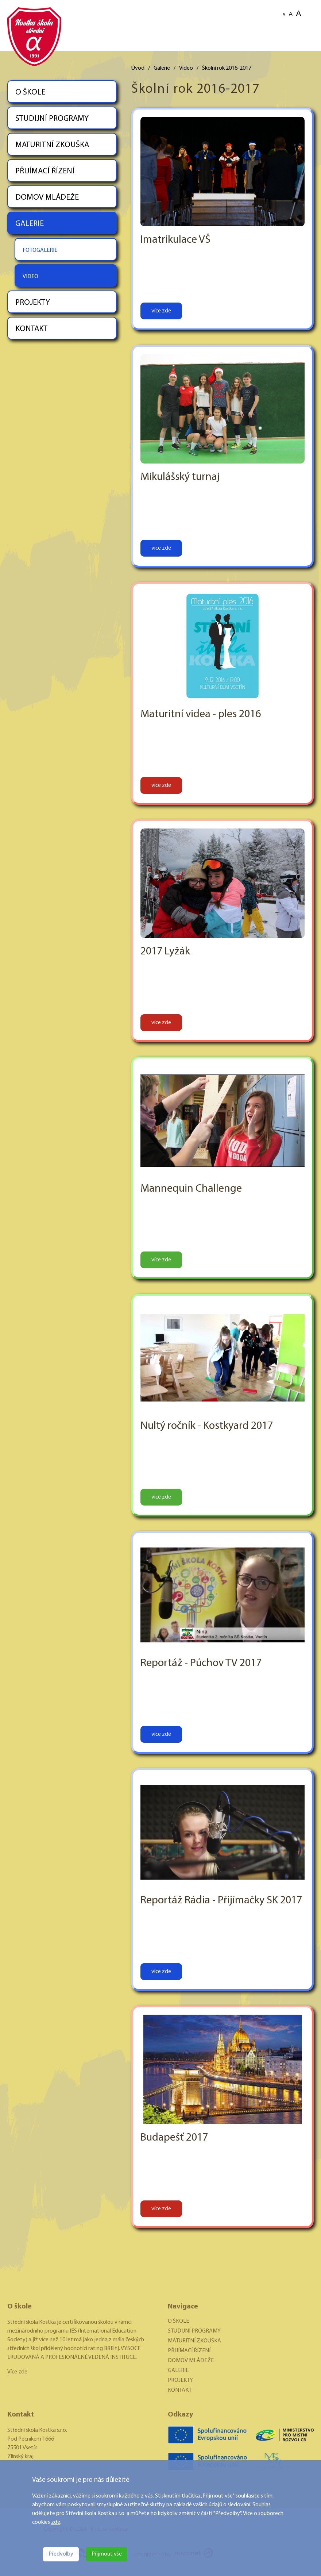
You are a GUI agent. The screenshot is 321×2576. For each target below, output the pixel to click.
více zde (161, 311)
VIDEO (30, 277)
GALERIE (29, 224)
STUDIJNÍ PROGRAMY (52, 119)
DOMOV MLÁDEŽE (47, 197)
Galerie (162, 68)
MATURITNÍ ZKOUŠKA (52, 145)
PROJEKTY (32, 303)
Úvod (137, 68)
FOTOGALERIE (40, 250)
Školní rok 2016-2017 (226, 68)
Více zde (17, 2372)
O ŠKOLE (30, 92)
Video (186, 68)
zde (55, 2522)
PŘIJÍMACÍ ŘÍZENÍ (44, 171)
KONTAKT (31, 329)
